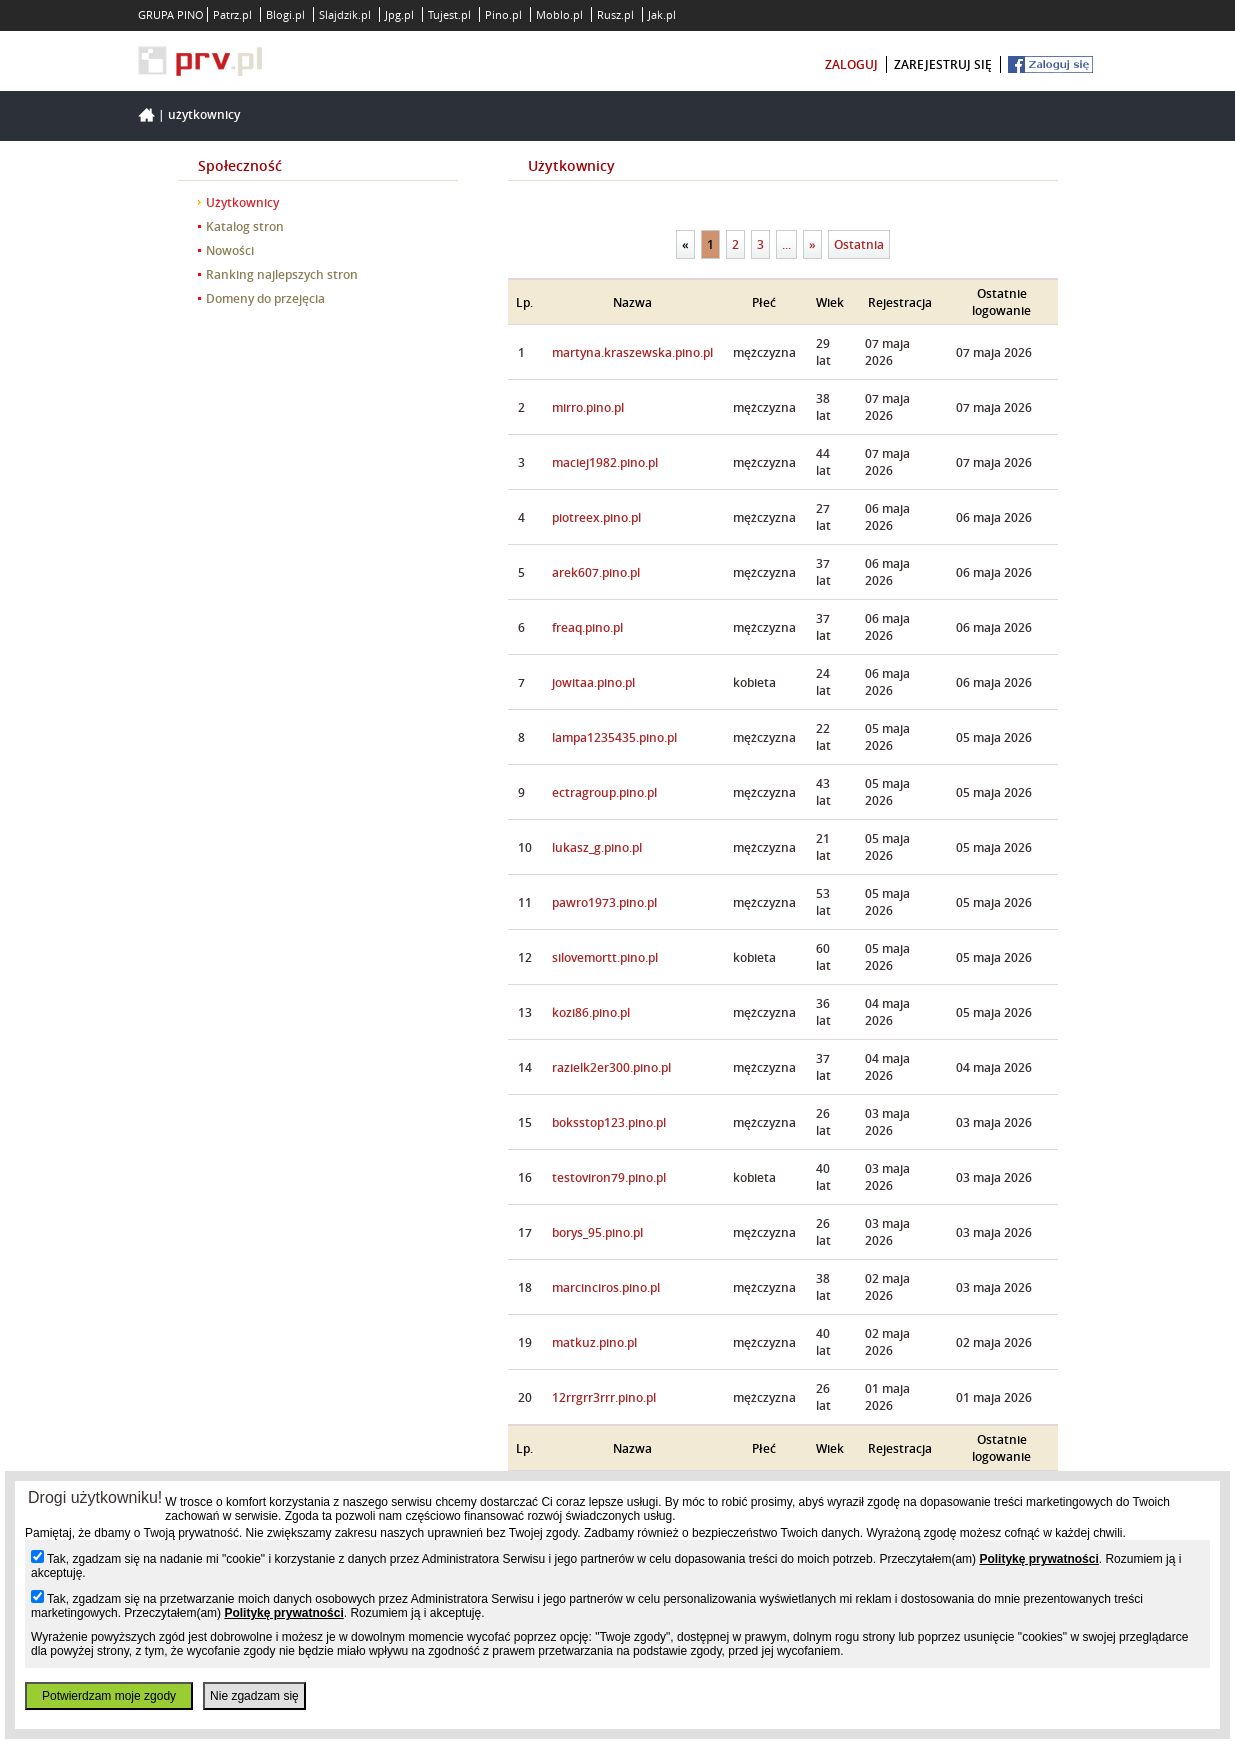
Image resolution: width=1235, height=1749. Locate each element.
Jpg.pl (399, 14)
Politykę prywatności (1038, 1559)
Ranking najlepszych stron (282, 274)
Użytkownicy (204, 114)
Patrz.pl (232, 14)
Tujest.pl (449, 14)
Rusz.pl (615, 14)
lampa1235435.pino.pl (614, 737)
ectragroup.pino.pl (604, 792)
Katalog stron (245, 226)
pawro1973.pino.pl (604, 902)
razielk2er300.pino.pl (611, 1067)
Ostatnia (859, 244)
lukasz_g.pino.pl (597, 847)
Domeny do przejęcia (265, 298)
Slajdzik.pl (345, 14)
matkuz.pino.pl (594, 1342)
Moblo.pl (559, 14)
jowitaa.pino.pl (593, 682)
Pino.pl (503, 14)
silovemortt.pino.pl (605, 957)
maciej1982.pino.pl (605, 462)
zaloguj (851, 64)
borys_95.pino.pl (597, 1232)
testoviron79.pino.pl (609, 1177)
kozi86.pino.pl (591, 1012)
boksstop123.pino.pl (609, 1122)
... (786, 244)
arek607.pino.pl (596, 572)
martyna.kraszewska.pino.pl (632, 352)
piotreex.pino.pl (596, 517)
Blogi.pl (285, 14)
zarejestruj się (943, 64)
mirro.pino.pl (588, 407)
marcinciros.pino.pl (606, 1287)
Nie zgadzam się (254, 1696)
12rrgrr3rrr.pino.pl (604, 1397)
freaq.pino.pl (587, 627)
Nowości (230, 250)
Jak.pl (662, 14)
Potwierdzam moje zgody (109, 1696)
